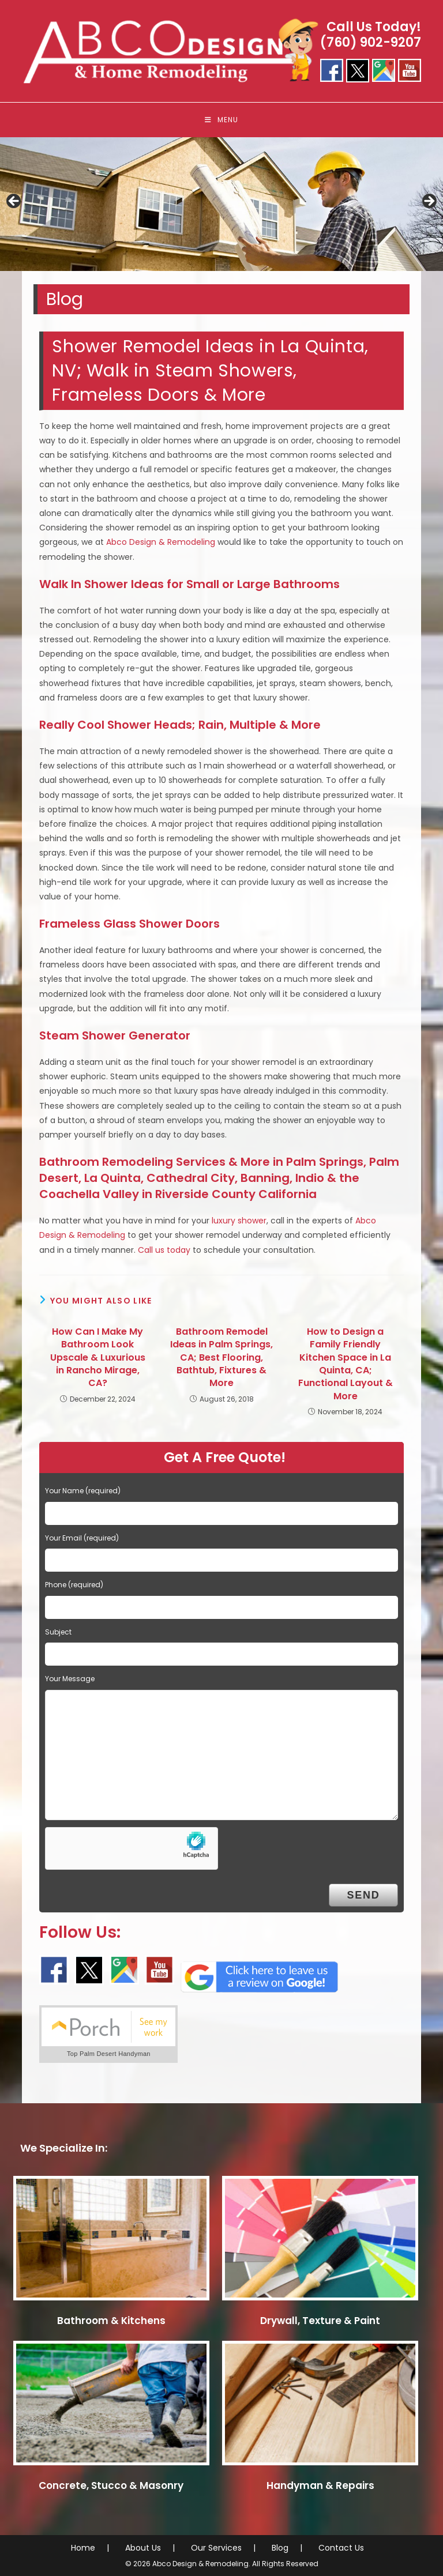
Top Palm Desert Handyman (109, 2053)
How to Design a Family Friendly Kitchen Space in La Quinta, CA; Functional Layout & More (345, 1364)
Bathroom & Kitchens (111, 2321)
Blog (280, 2548)
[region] (221, 205)
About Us (143, 2548)
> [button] (428, 201)
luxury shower (239, 1220)
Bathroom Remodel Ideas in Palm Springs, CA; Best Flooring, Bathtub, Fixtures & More (221, 1357)
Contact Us (341, 2548)
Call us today (164, 1250)
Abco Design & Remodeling (160, 542)
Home (83, 2548)
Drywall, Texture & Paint (320, 2321)
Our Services (216, 2548)
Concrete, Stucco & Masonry (111, 2485)
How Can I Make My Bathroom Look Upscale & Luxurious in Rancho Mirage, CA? (97, 1357)
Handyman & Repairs (320, 2485)
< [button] (14, 201)
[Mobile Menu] (221, 120)
